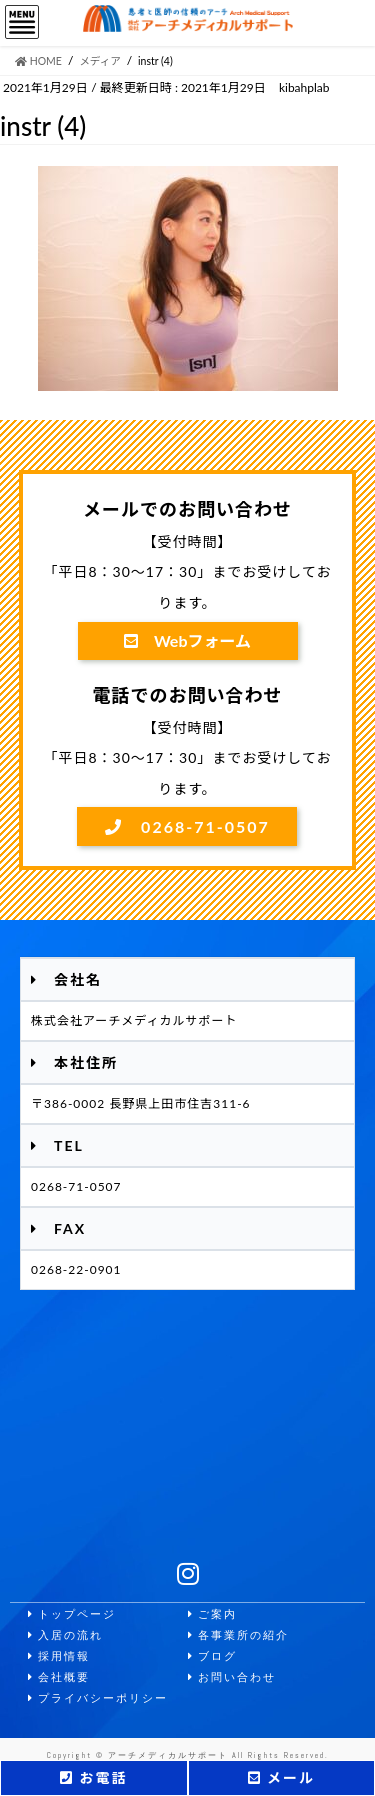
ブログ (212, 1656)
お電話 (93, 1777)
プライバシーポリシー (98, 1698)
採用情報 (59, 1656)
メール (281, 1777)
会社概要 (59, 1677)
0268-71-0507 (187, 826)
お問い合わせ (232, 1677)
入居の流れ (65, 1635)
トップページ (72, 1614)
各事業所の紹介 (238, 1635)
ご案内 (212, 1614)
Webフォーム (187, 640)
